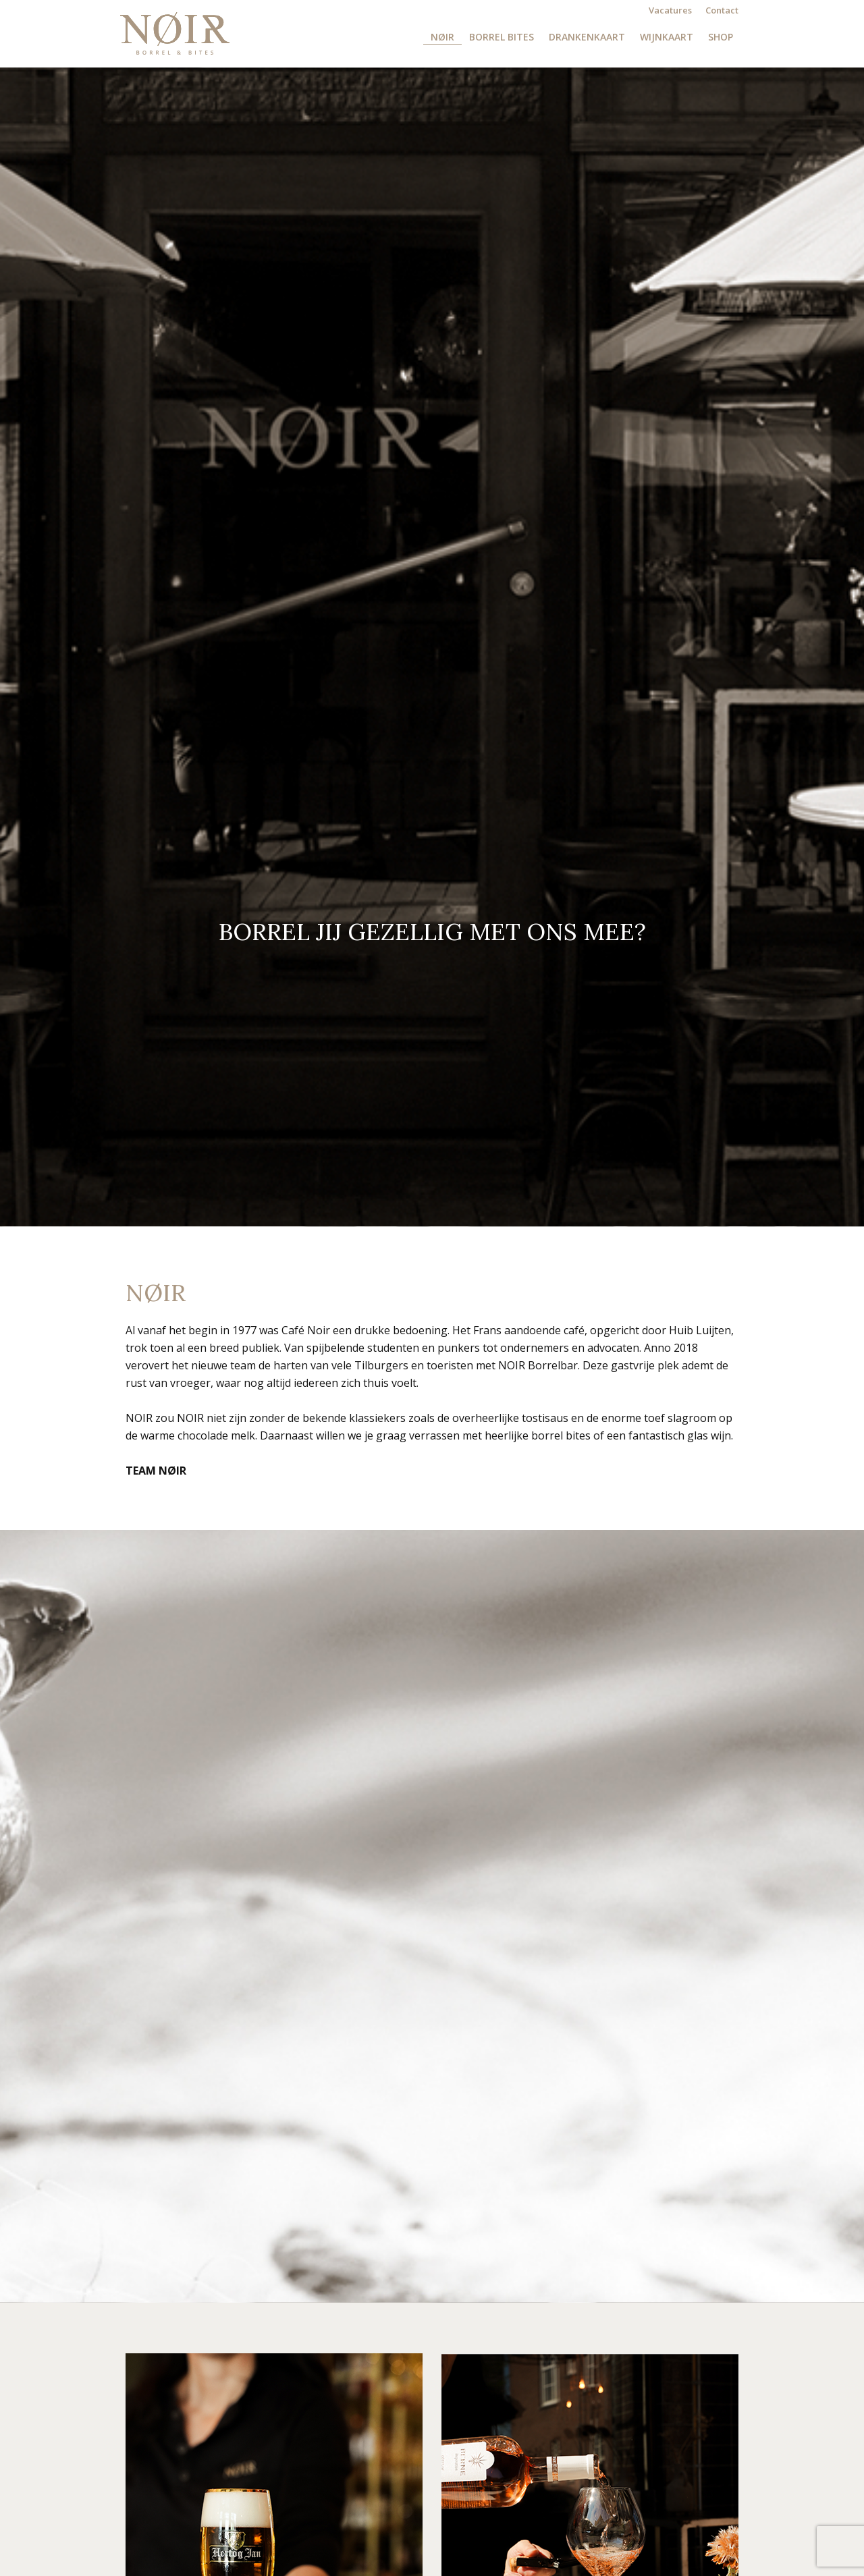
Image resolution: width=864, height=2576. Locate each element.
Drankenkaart (587, 37)
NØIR (442, 37)
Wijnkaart (666, 37)
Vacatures (670, 10)
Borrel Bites (501, 37)
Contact (721, 10)
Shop (720, 37)
